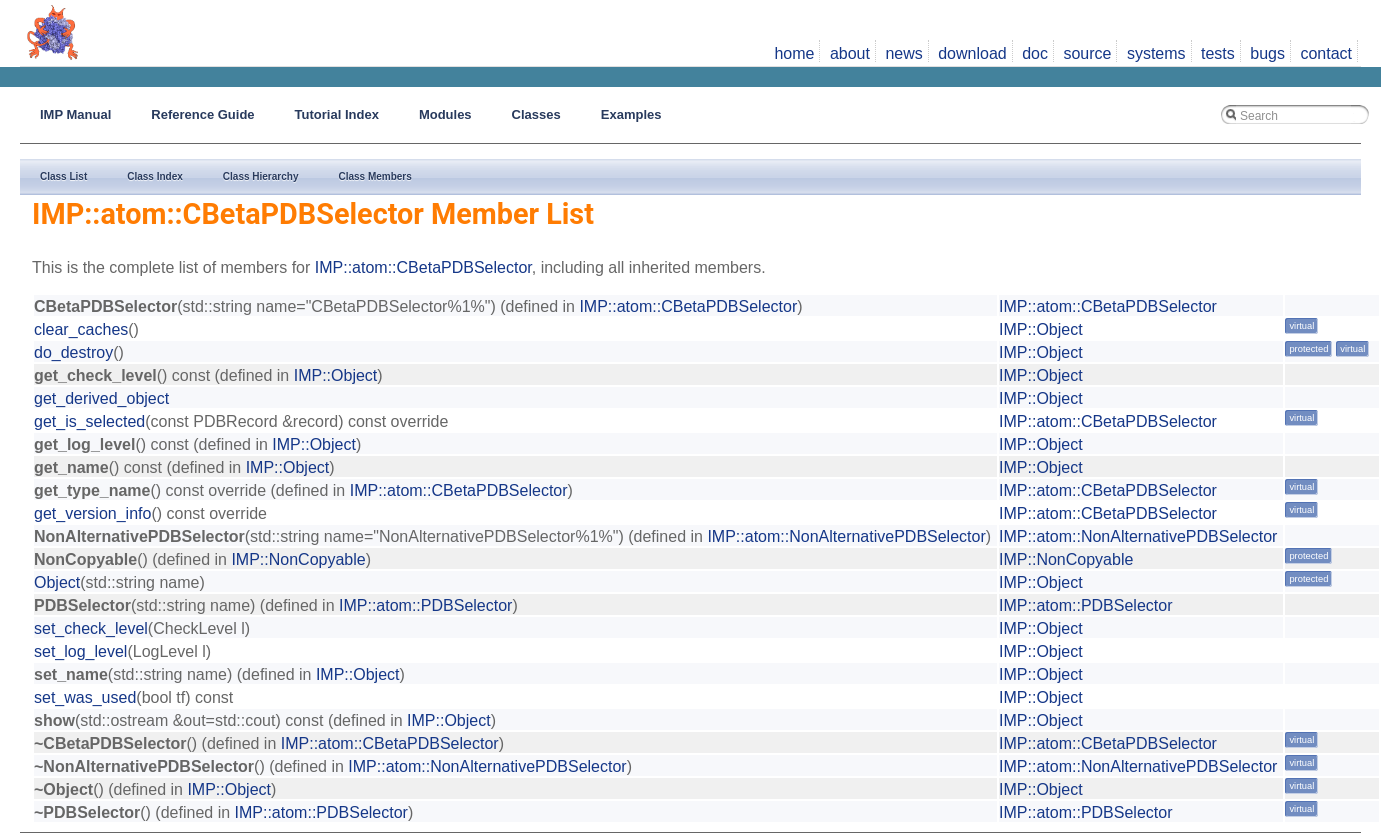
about (850, 53)
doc (1035, 53)
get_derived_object (101, 398)
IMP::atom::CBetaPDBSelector (423, 267)
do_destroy (73, 352)
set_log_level (80, 651)
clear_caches (81, 329)
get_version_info (92, 513)
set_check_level (91, 628)
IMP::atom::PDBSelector (425, 605)
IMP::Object (1041, 329)
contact (1326, 53)
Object (57, 582)
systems (1156, 53)
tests (1218, 53)
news (903, 53)
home (794, 53)
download (972, 53)
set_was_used (85, 697)
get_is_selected (89, 421)
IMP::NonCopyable (298, 559)
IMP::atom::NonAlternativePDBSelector (846, 536)
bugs (1267, 53)
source (1087, 53)
